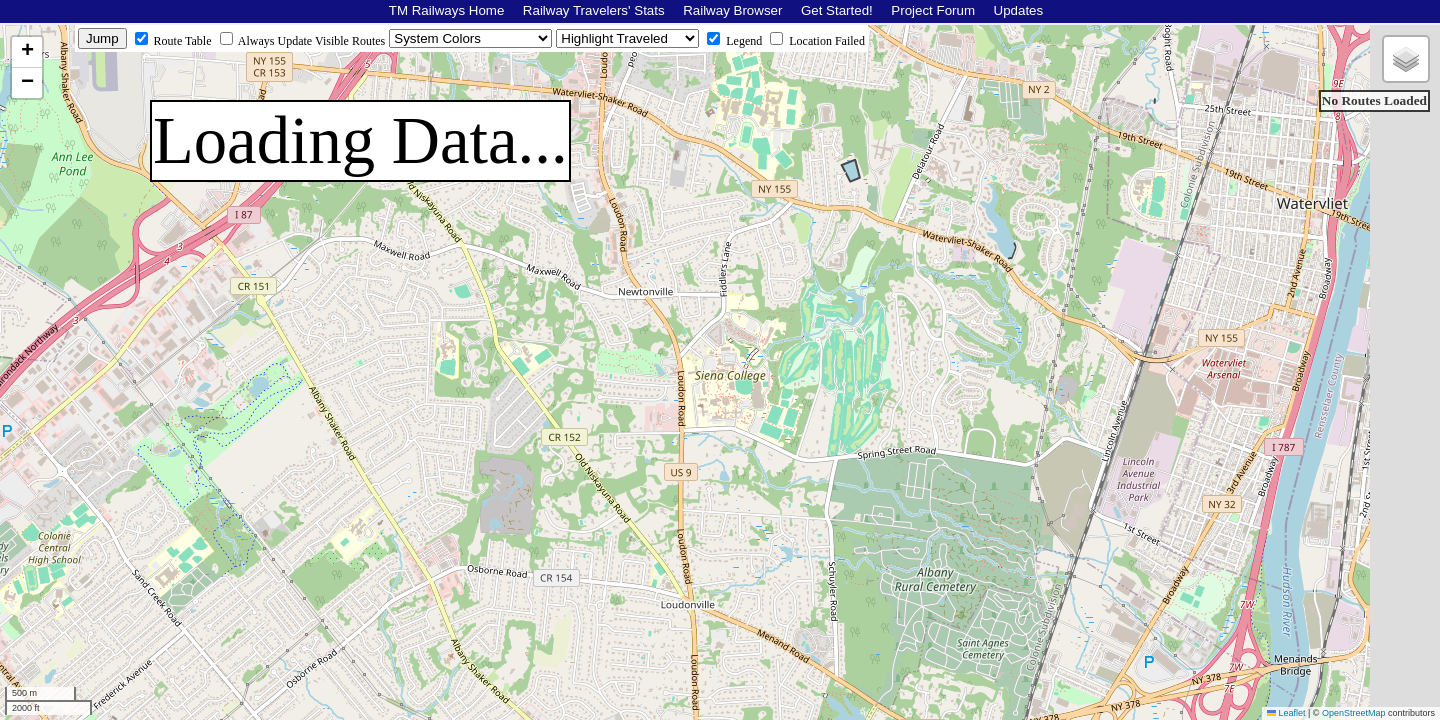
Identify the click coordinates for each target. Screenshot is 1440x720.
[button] (27, 52)
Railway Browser (732, 10)
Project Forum (933, 10)
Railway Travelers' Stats (594, 10)
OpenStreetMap (1354, 713)
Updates (1019, 10)
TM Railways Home (447, 10)
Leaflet (1286, 713)
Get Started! (837, 10)
